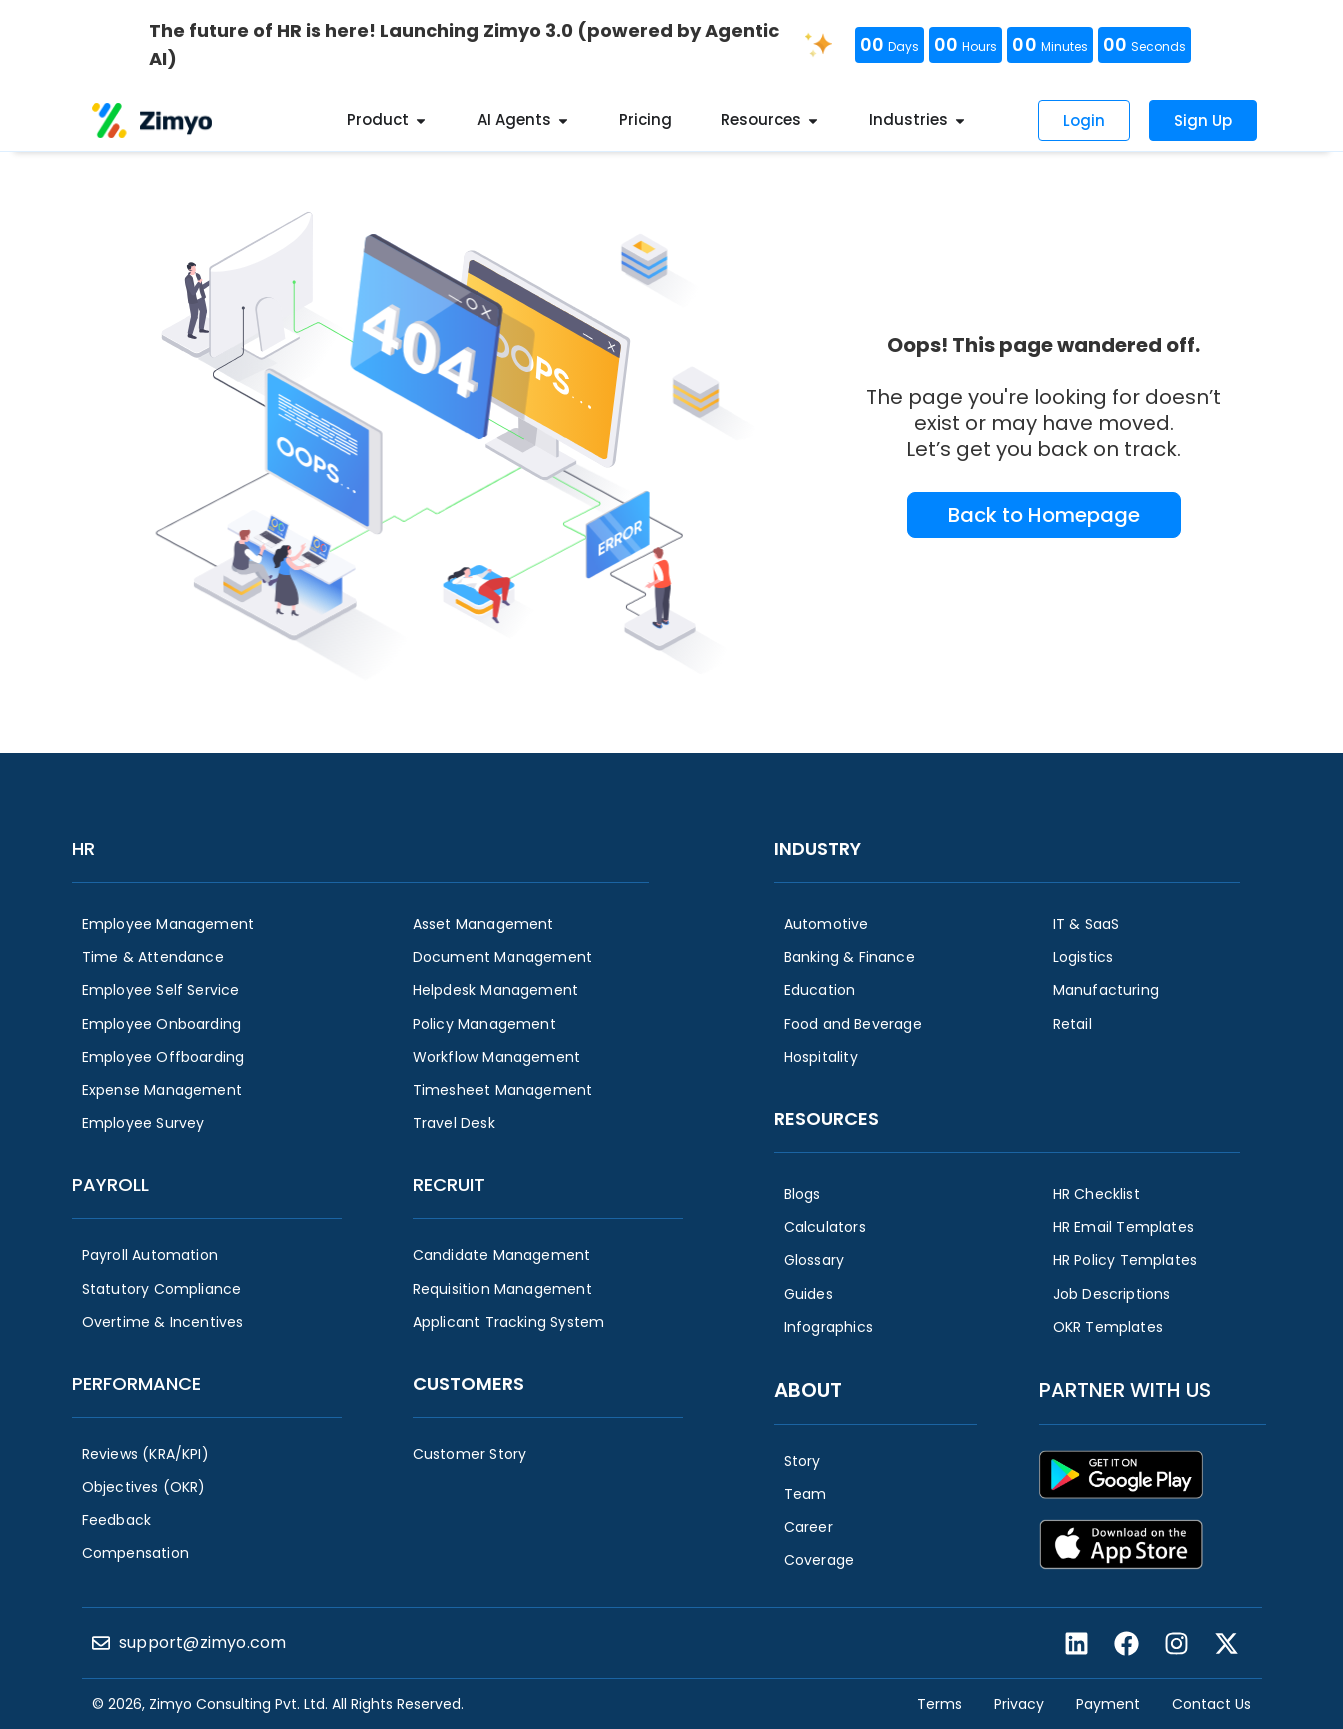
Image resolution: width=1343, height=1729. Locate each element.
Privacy (1019, 1704)
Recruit (449, 1184)
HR (83, 848)
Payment (1108, 1704)
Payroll (110, 1184)
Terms (939, 1704)
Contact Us (1211, 1704)
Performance (136, 1383)
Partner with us (1125, 1390)
